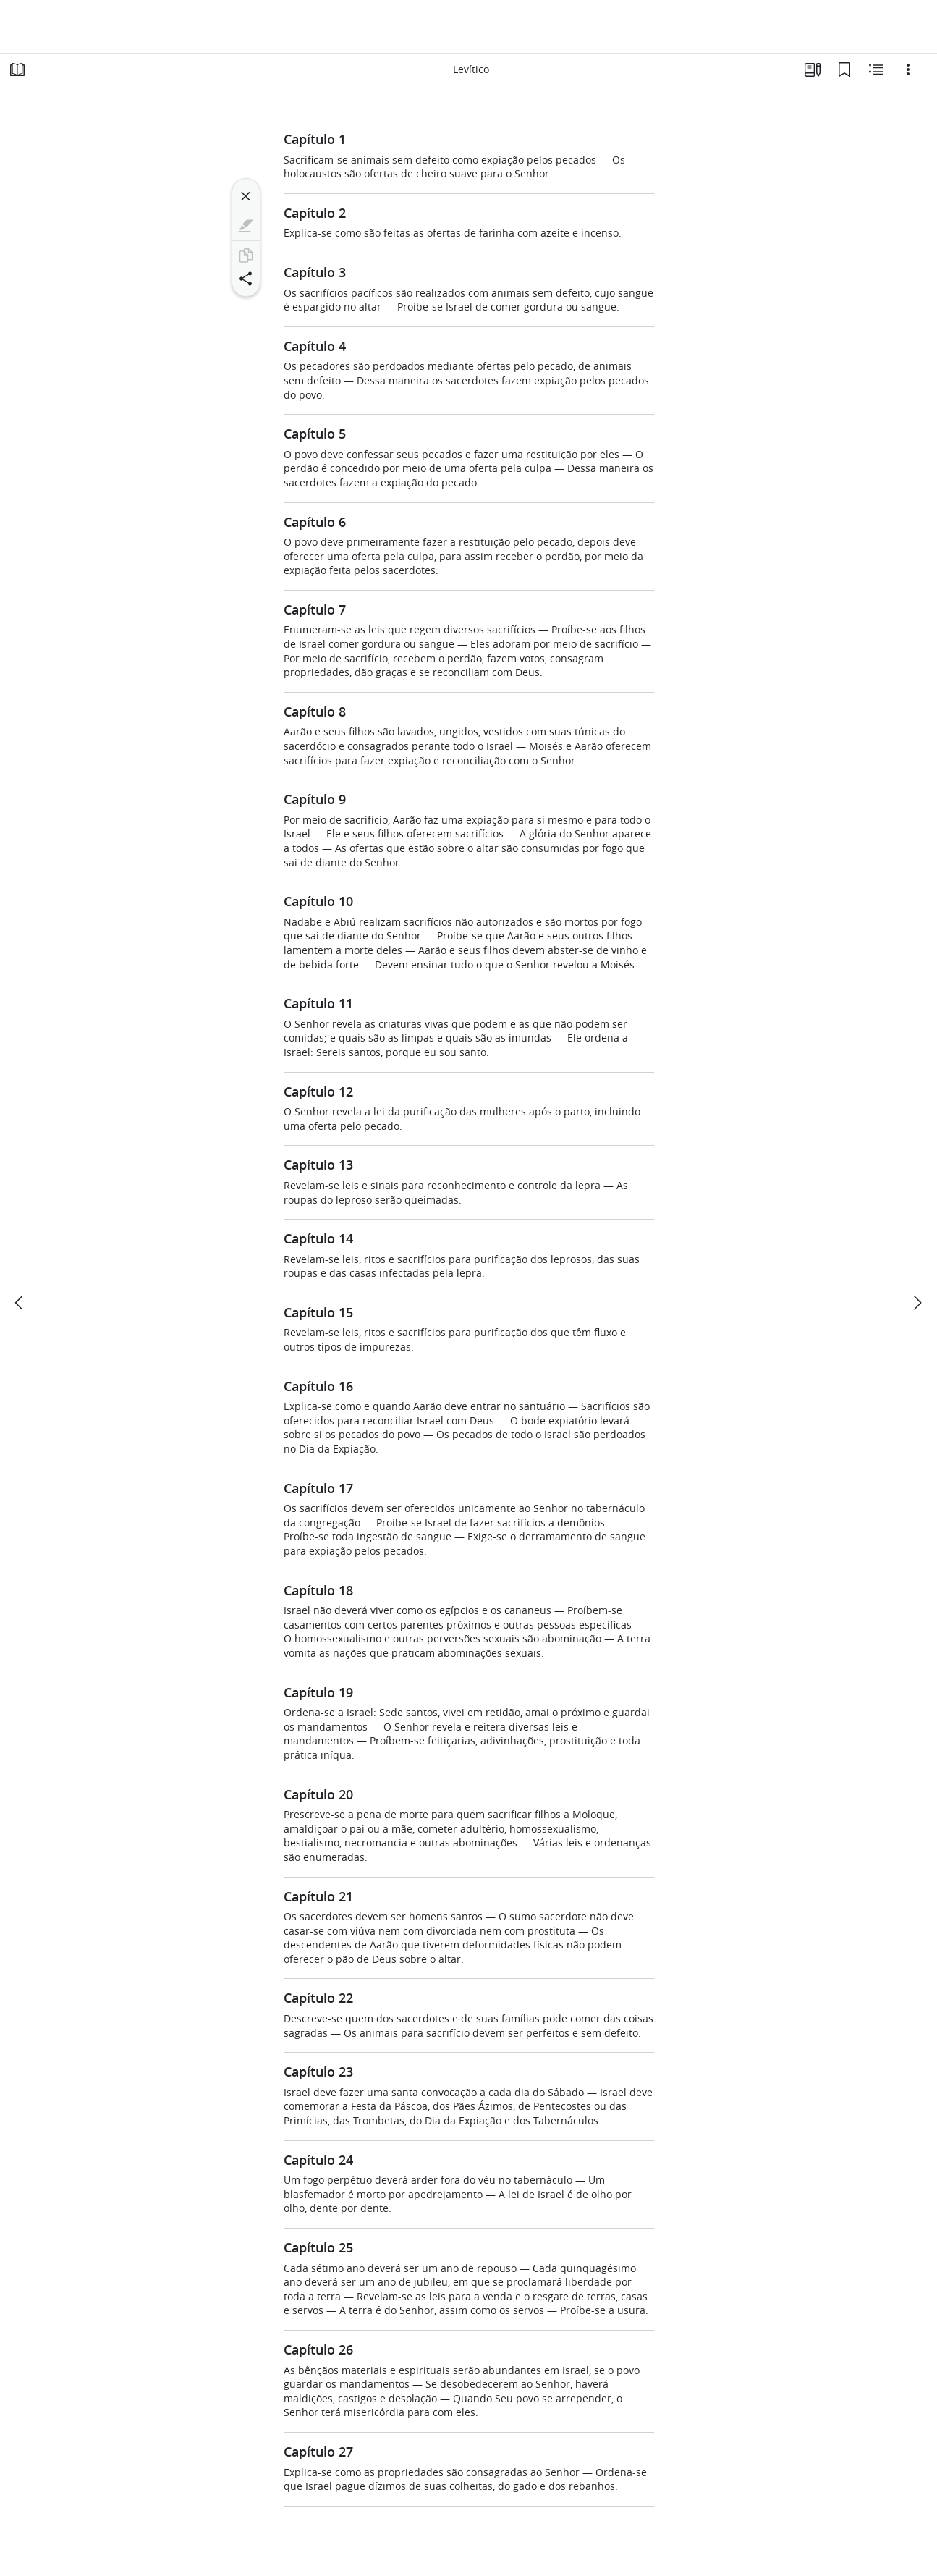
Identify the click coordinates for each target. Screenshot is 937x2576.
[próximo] (916, 1302)
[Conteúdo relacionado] (876, 69)
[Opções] (908, 69)
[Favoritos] (844, 69)
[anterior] (20, 1302)
